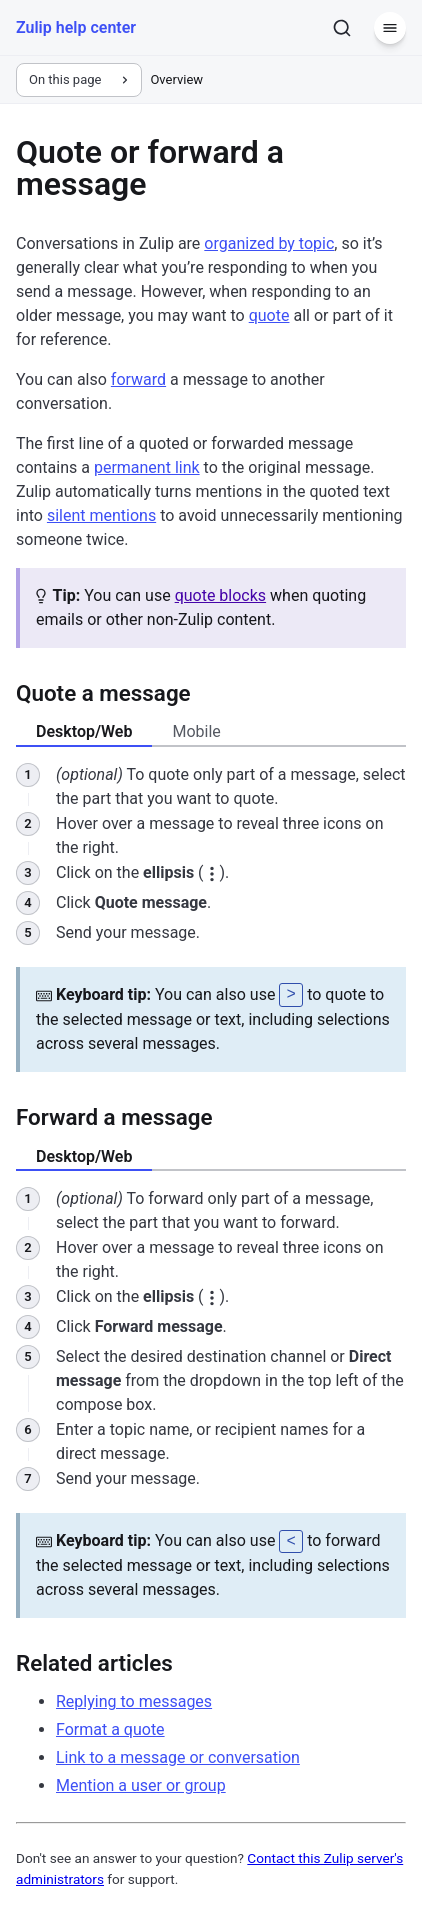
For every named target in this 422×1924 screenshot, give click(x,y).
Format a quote (110, 1727)
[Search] (342, 28)
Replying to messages (134, 1699)
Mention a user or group (141, 1783)
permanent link (147, 467)
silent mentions (101, 515)
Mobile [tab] (196, 731)
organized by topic (269, 243)
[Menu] (390, 28)
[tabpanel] (211, 917)
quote (269, 315)
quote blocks (220, 595)
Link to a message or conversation (178, 1755)
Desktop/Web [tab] (84, 731)
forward (138, 379)
